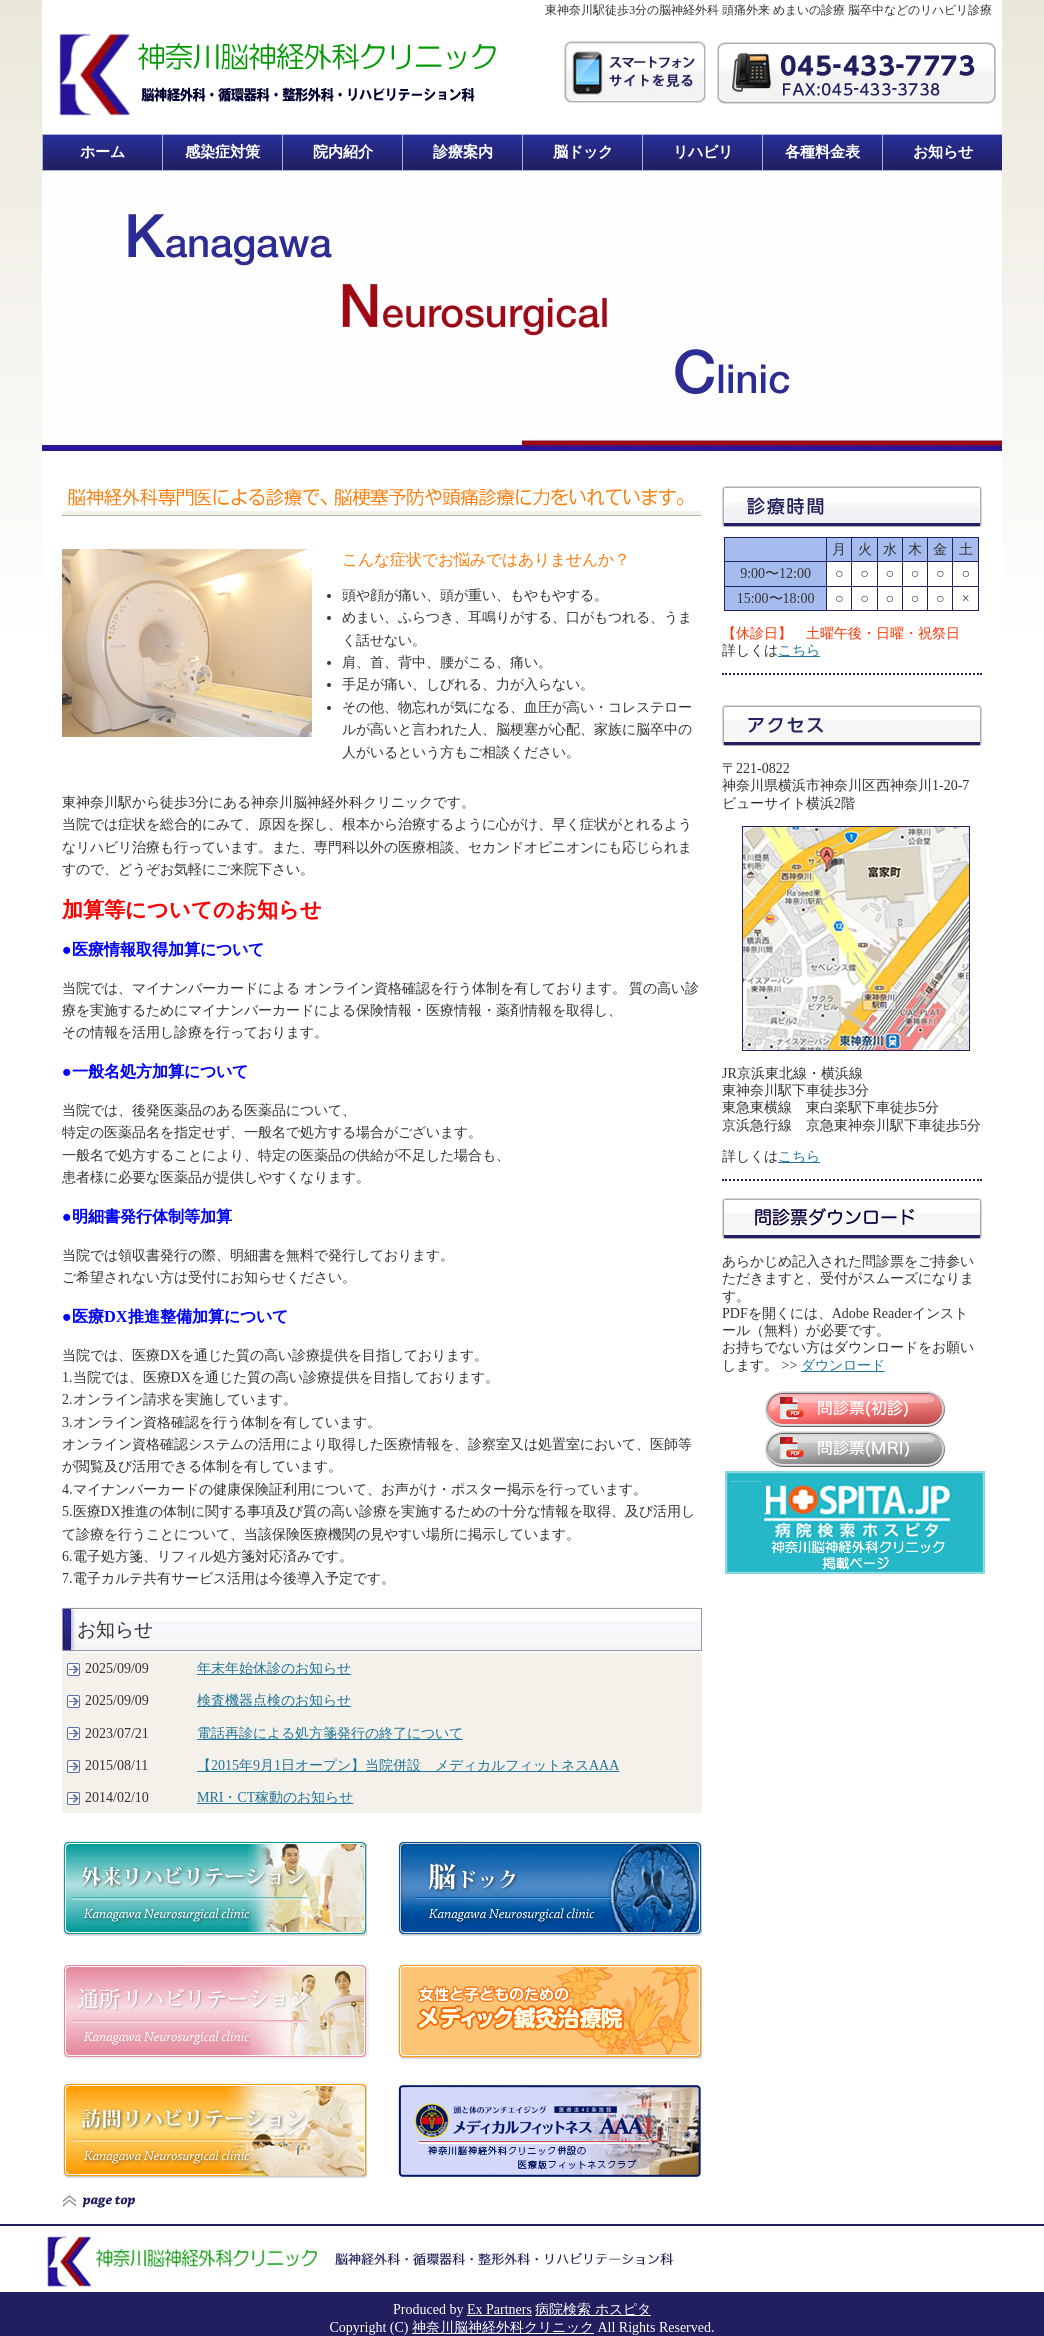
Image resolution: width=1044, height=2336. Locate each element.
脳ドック (583, 152)
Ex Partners (499, 2309)
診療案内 (463, 152)
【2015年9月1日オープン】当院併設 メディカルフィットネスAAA (408, 1765)
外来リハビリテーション (214, 1888)
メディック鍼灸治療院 (549, 2011)
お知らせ (943, 152)
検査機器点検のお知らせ (274, 1700)
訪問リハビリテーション (214, 2130)
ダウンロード (843, 1365)
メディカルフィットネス (549, 2131)
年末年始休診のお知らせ (274, 1668)
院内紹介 (343, 152)
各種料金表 (822, 152)
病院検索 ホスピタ (593, 2309)
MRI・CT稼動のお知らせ (275, 1797)
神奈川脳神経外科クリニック (503, 2327)
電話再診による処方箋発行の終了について (330, 1733)
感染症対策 (222, 152)
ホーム (102, 152)
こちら (799, 650)
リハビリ (703, 152)
